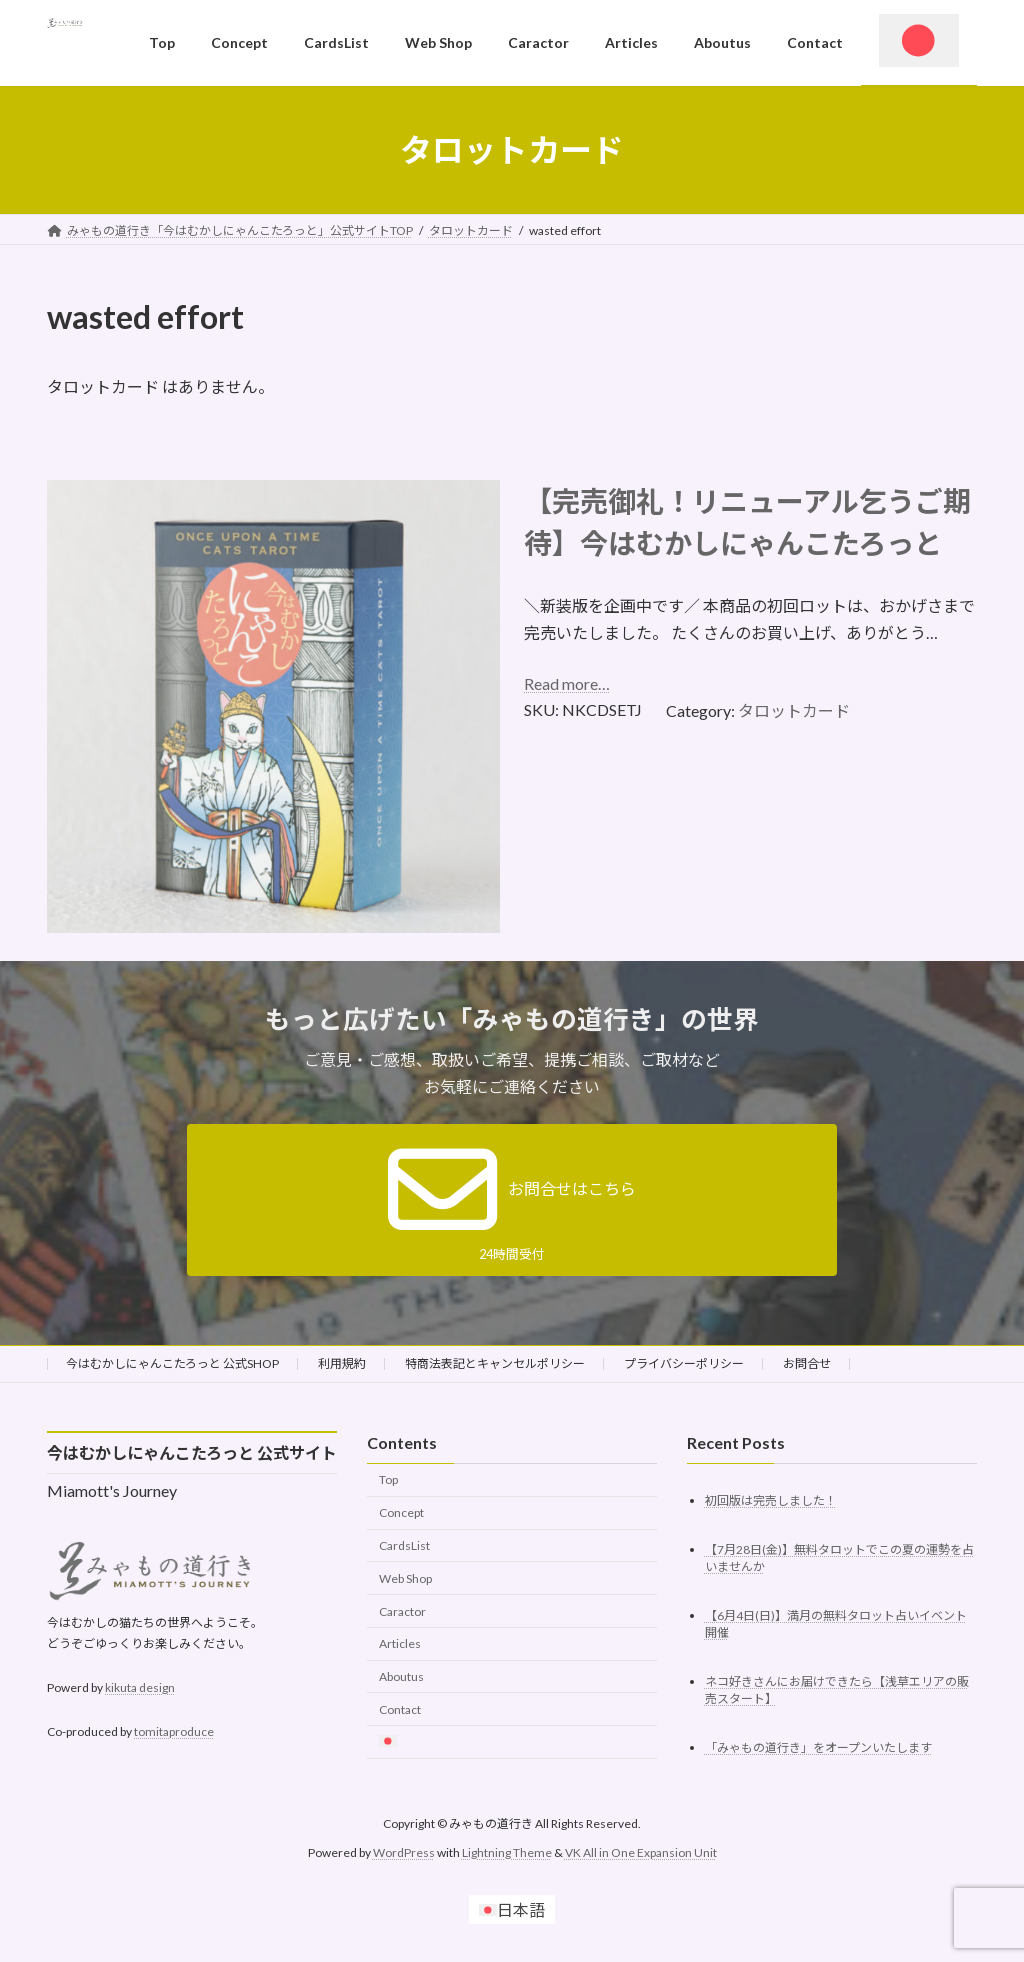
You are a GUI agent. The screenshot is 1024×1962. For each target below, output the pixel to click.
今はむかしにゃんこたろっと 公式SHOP (172, 1363)
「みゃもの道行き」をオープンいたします (818, 1747)
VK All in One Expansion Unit (641, 1852)
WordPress (404, 1852)
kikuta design (140, 1687)
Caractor (402, 1611)
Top (388, 1480)
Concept (401, 1512)
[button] (512, 1200)
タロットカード (794, 710)
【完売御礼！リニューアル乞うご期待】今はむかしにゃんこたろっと (747, 522)
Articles (400, 1644)
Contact (400, 1709)
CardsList (404, 1545)
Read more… (567, 683)
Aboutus (401, 1676)
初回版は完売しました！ (771, 1500)
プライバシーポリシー (684, 1363)
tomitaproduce (174, 1732)
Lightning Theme (507, 1852)
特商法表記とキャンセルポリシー (495, 1363)
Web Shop (405, 1578)
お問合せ (807, 1363)
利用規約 (342, 1363)
